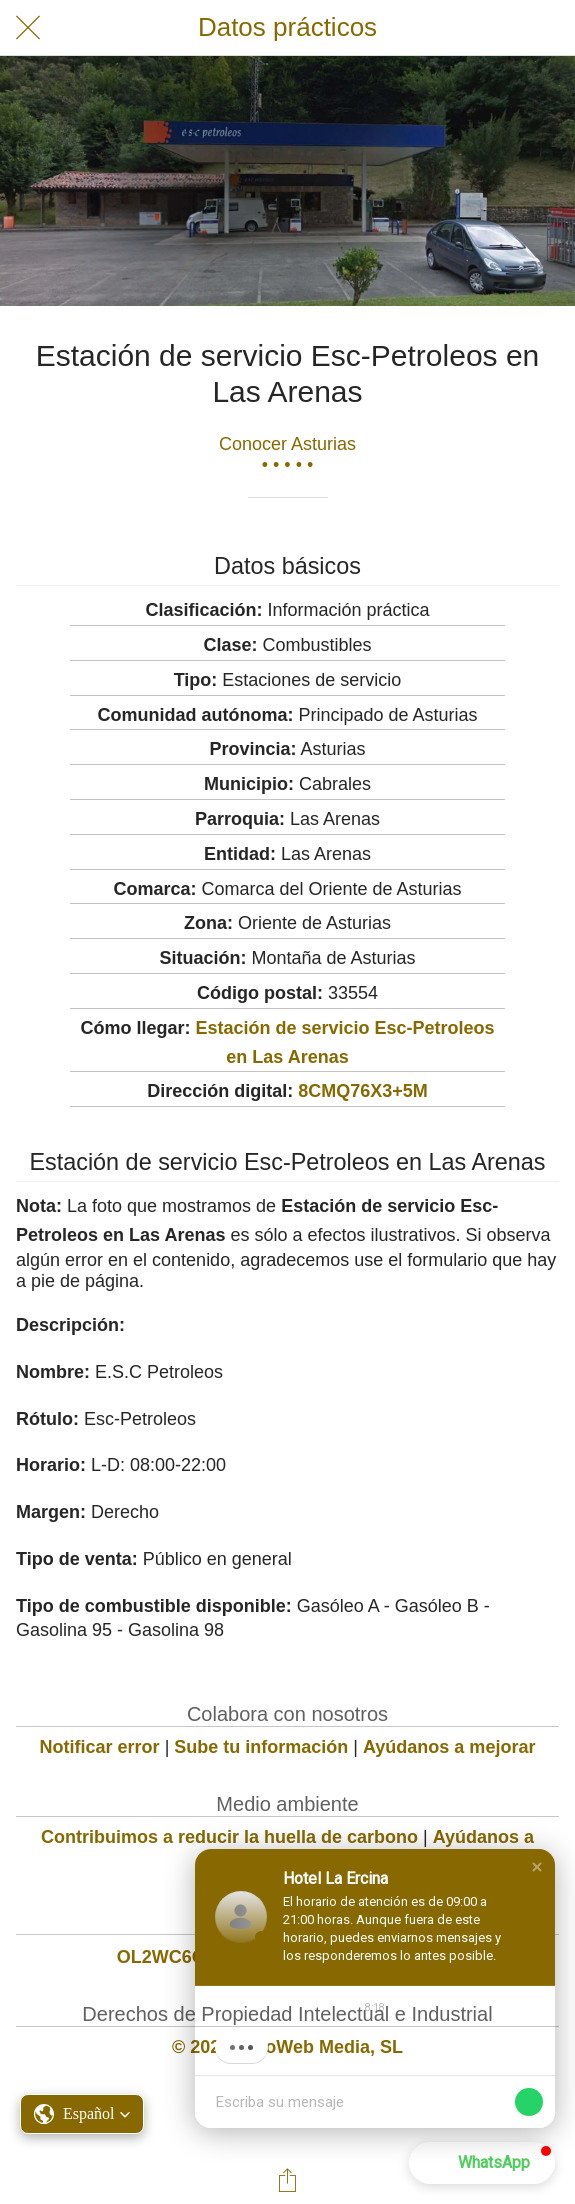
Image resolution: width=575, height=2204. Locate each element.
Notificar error (100, 1747)
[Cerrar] (28, 28)
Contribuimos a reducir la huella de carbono (229, 1837)
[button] (82, 2114)
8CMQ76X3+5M (363, 1091)
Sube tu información (261, 1747)
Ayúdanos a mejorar (449, 1747)
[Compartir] (288, 2180)
